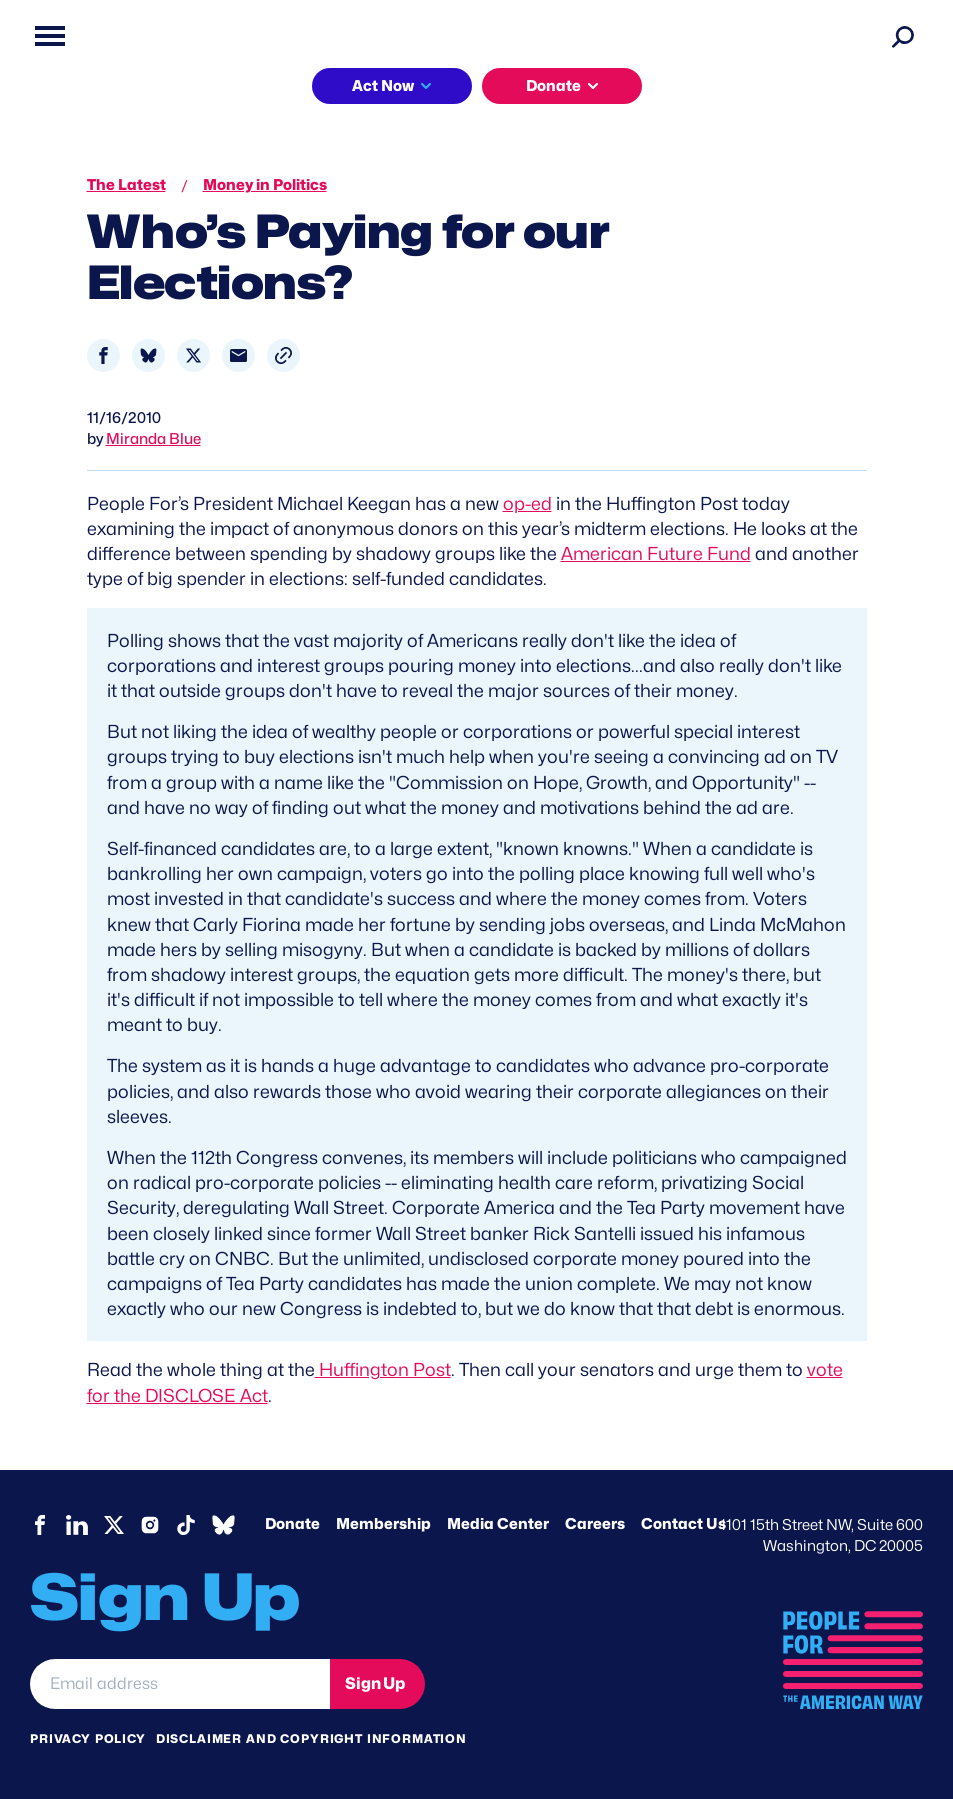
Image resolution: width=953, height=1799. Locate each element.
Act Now (383, 86)
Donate (553, 86)
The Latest (126, 185)
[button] (283, 355)
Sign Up (375, 1683)
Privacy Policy (88, 1738)
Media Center (498, 1524)
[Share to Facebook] (103, 355)
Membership (383, 1524)
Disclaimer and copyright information (311, 1738)
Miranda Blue (153, 439)
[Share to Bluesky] (148, 355)
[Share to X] (193, 355)
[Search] (903, 36)
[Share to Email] (238, 355)
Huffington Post (383, 1369)
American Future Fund (656, 553)
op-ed (527, 503)
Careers (595, 1524)
